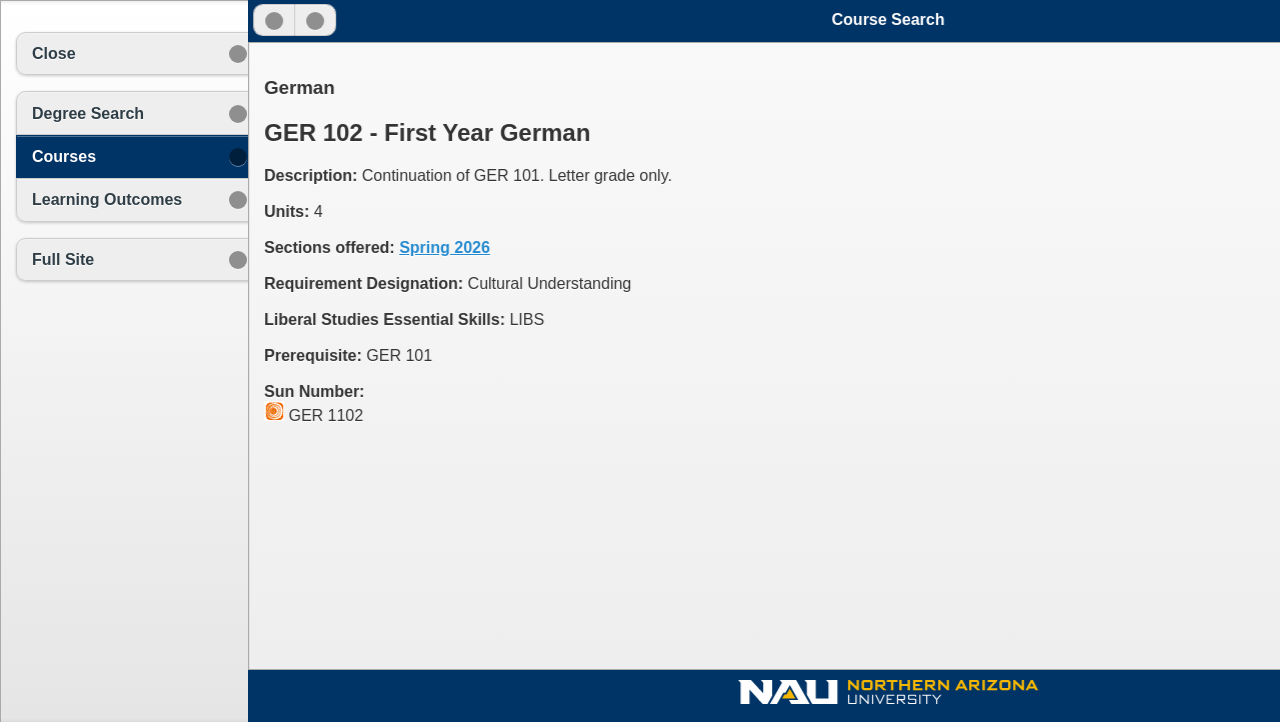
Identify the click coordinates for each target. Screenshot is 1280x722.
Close (54, 53)
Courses (64, 156)
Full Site (63, 259)
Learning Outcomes (107, 199)
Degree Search (88, 113)
